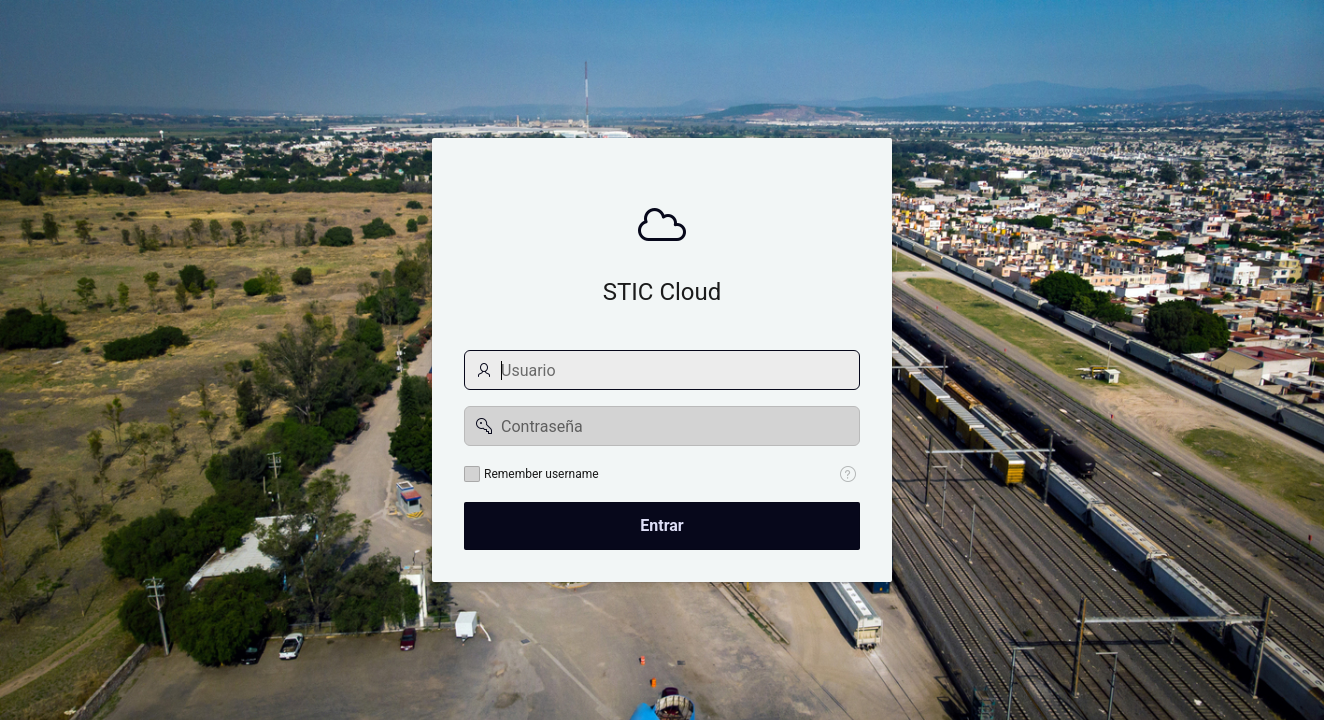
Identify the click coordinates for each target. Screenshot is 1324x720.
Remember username (541, 474)
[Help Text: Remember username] (848, 474)
